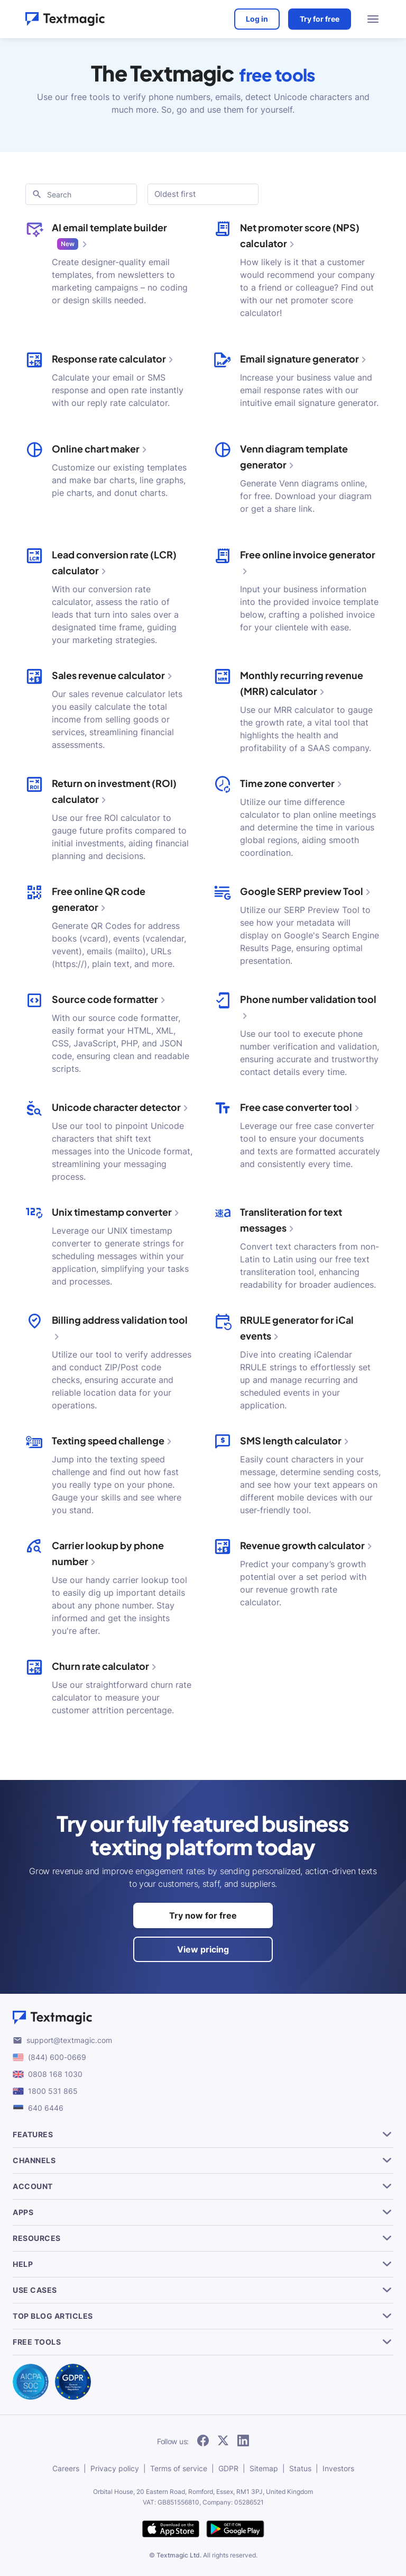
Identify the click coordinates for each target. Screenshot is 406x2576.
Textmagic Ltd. (178, 2555)
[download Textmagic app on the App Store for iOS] (170, 2529)
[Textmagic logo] (203, 2017)
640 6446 (45, 2107)
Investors (338, 2468)
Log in (257, 18)
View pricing (203, 1949)
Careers (65, 2468)
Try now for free (203, 1915)
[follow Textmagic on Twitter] (223, 2441)
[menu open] (373, 19)
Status (300, 2468)
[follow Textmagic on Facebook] (203, 2441)
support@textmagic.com (69, 2040)
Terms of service (178, 2468)
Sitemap (264, 2468)
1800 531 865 (53, 2090)
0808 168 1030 (55, 2073)
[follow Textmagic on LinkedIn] (243, 2441)
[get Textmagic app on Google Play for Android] (235, 2529)
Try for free (319, 18)
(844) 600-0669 (57, 2057)
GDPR (228, 2468)
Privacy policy (114, 2468)
